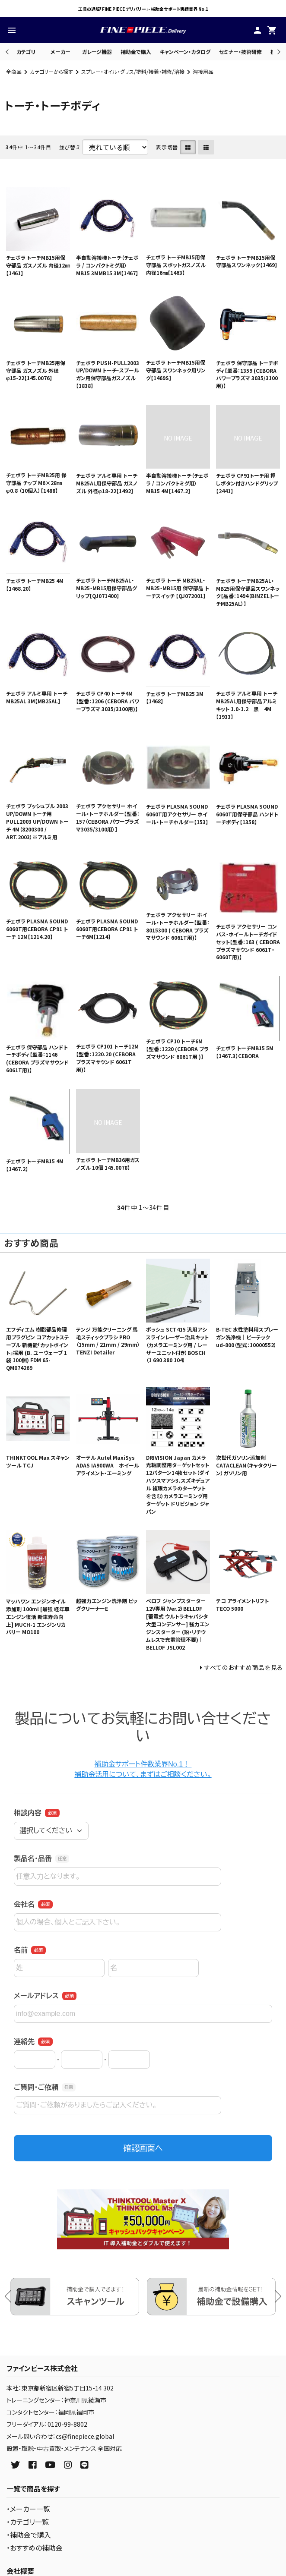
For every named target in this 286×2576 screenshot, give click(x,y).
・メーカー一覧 (28, 2509)
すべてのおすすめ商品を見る (243, 1667)
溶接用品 (203, 71)
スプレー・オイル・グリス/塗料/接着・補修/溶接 (132, 71)
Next (277, 51)
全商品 (14, 71)
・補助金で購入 (28, 2534)
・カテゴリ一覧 (27, 2521)
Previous (8, 51)
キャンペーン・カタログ (185, 51)
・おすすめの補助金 (34, 2547)
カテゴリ (25, 51)
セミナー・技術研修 (240, 51)
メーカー (60, 51)
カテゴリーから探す (51, 71)
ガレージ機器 (97, 51)
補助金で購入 (136, 51)
